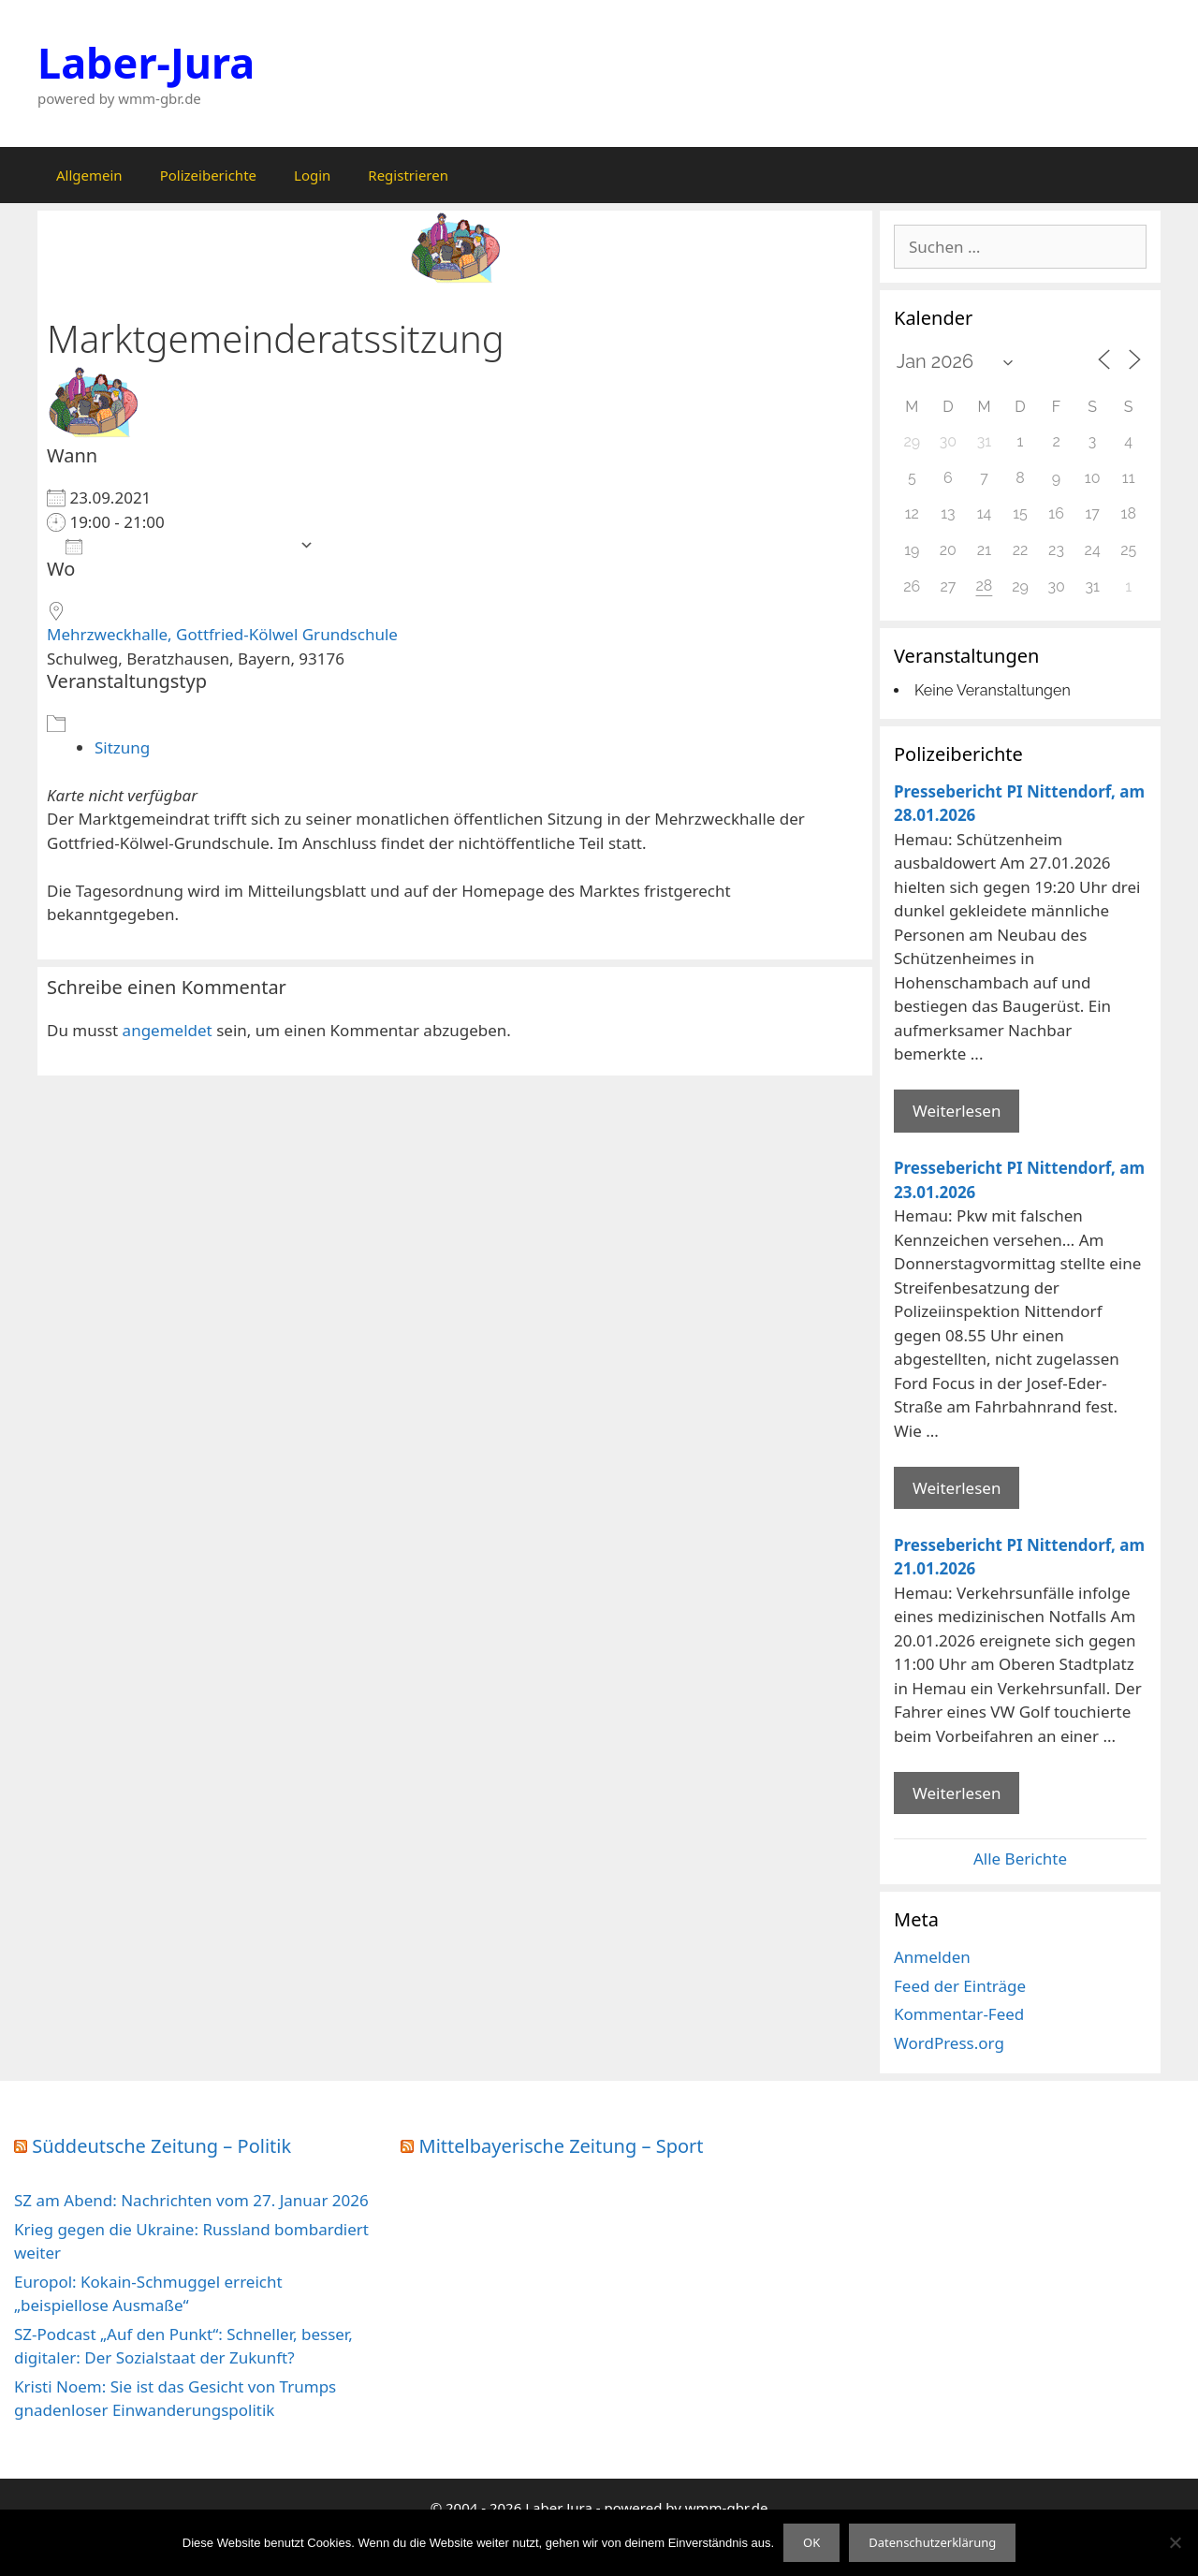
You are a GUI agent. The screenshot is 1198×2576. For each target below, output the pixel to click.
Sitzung (122, 747)
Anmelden (932, 1957)
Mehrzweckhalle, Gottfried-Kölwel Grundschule (222, 634)
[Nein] (1174, 2542)
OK (811, 2542)
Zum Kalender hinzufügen (178, 545)
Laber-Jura (146, 62)
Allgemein (89, 175)
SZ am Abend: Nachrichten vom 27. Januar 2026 (191, 2200)
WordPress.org (949, 2043)
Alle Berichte (1020, 1858)
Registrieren (408, 175)
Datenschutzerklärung (932, 2542)
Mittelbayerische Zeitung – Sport (561, 2146)
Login (312, 175)
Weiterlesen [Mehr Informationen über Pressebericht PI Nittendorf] (957, 1110)
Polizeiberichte (208, 175)
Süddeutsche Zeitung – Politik (161, 2146)
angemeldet (167, 1030)
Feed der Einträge (960, 1986)
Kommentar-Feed (959, 2014)
